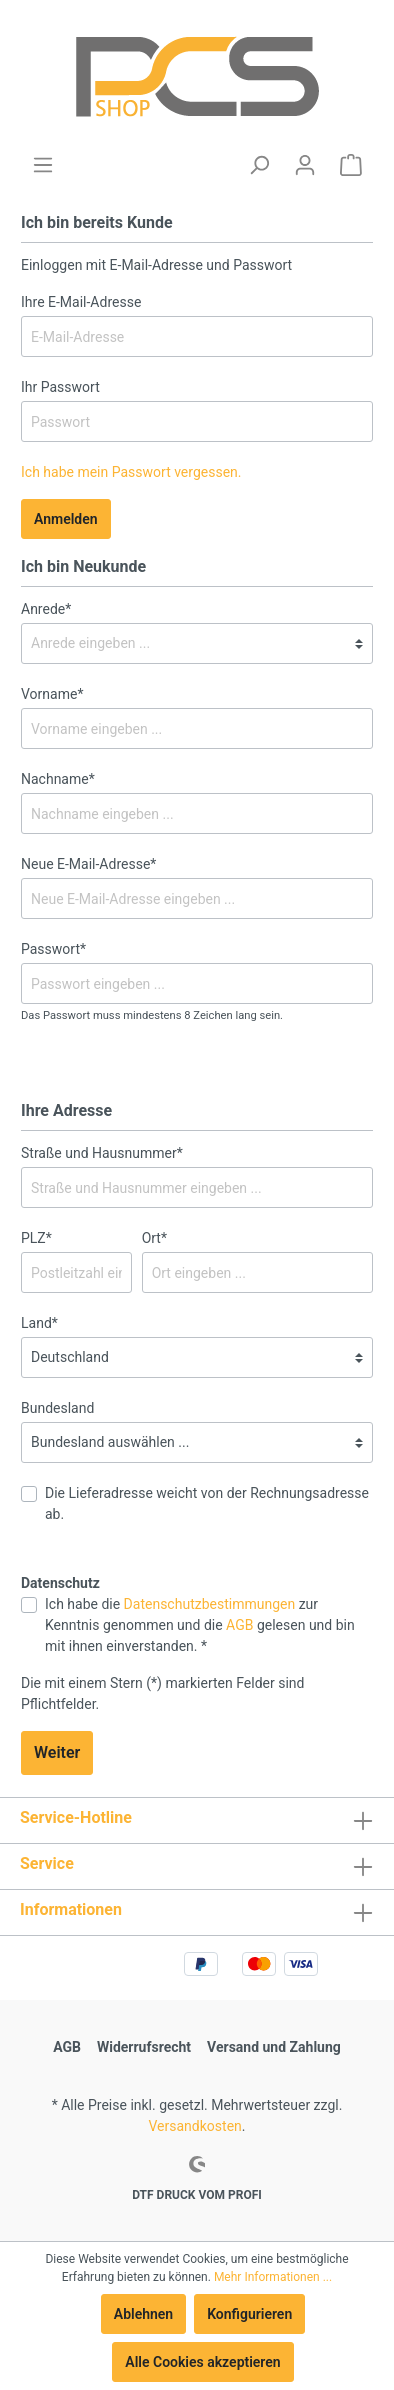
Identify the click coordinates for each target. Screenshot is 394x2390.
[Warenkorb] (351, 165)
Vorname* (52, 694)
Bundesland (57, 1408)
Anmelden (66, 519)
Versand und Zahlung (274, 2047)
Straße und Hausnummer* (102, 1153)
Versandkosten (195, 2126)
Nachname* (58, 779)
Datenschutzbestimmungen (210, 1604)
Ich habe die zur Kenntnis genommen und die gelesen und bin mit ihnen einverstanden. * (200, 1625)
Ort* (154, 1238)
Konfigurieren (249, 2314)
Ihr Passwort (60, 387)
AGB (239, 1625)
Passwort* (53, 949)
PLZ (36, 1238)
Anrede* (46, 609)
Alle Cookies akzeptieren (202, 2362)
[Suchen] (259, 165)
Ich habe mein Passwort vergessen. (131, 472)
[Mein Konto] (305, 165)
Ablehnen (143, 2314)
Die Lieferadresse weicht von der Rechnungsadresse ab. (207, 1503)
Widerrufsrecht (144, 2047)
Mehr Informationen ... (273, 2277)
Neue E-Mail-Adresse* (88, 864)
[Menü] (43, 165)
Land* (39, 1323)
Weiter (57, 1752)
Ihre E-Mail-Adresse (81, 302)
